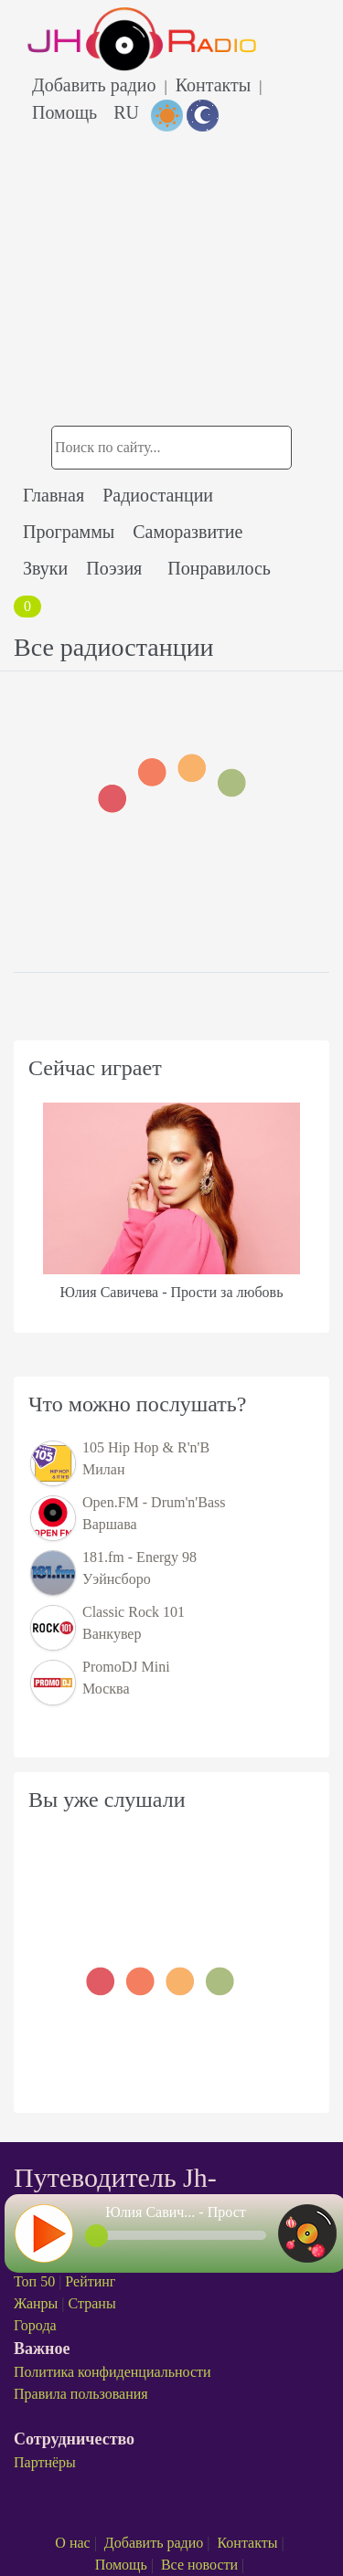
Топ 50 (34, 2281)
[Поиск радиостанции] (171, 448)
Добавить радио (93, 85)
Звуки (45, 568)
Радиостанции (157, 495)
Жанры (36, 2303)
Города (35, 2325)
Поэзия (114, 568)
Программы (68, 532)
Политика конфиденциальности (112, 2372)
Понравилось (219, 568)
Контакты (214, 85)
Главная (53, 495)
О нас (72, 2542)
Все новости (199, 2564)
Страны (92, 2303)
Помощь (64, 112)
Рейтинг (90, 2281)
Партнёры (45, 2462)
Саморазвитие (187, 532)
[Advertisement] (171, 248)
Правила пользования (81, 2394)
